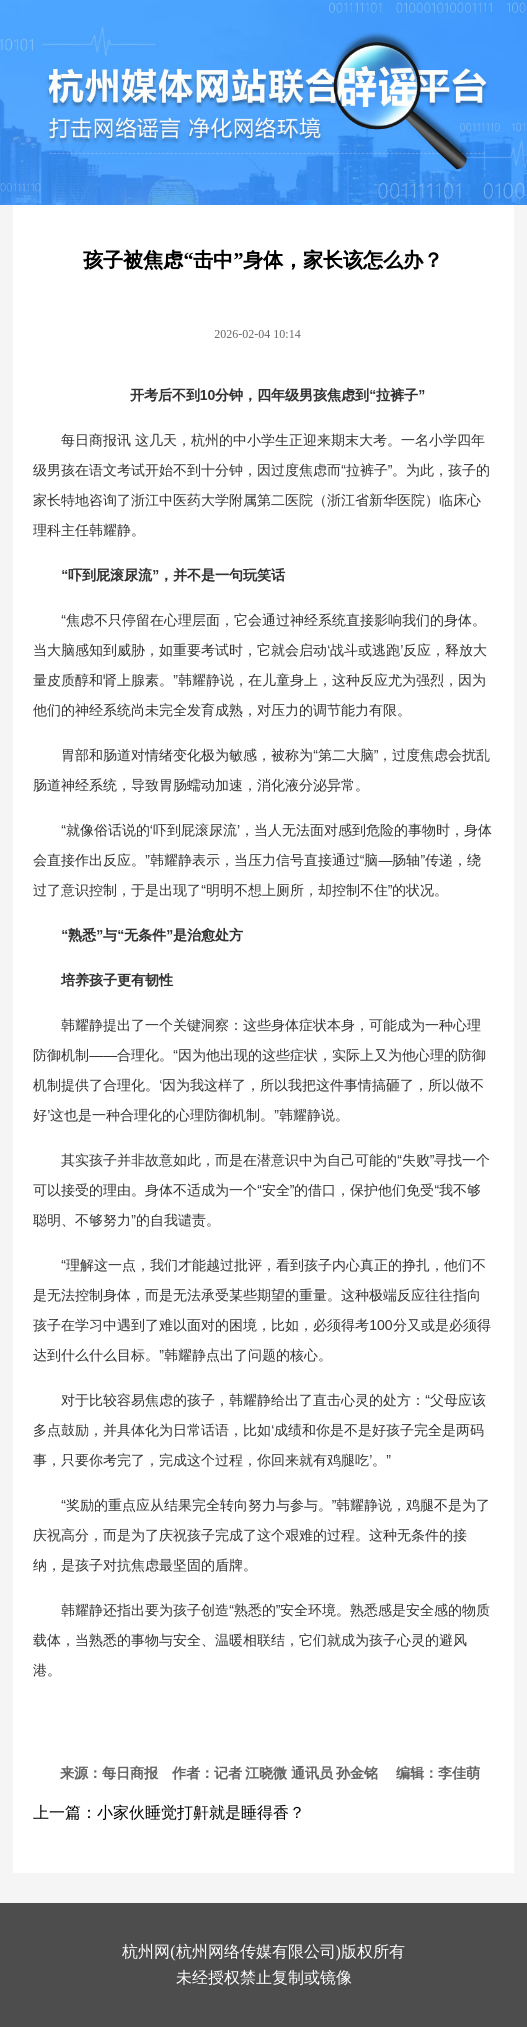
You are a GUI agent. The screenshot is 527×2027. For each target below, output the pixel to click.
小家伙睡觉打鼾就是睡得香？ (201, 1812)
